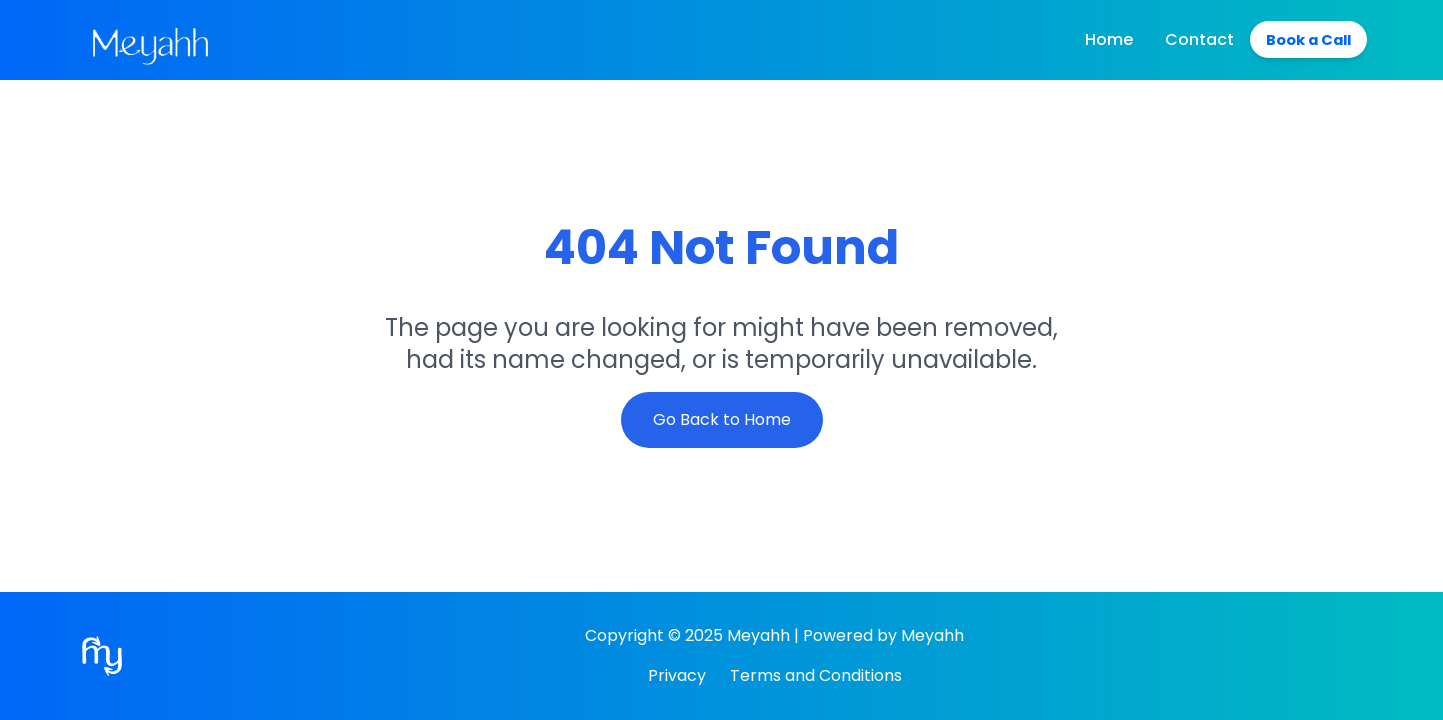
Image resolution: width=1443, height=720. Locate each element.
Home (1098, 39)
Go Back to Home (722, 419)
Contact (1188, 39)
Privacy (677, 675)
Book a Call (1303, 39)
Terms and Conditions (816, 675)
